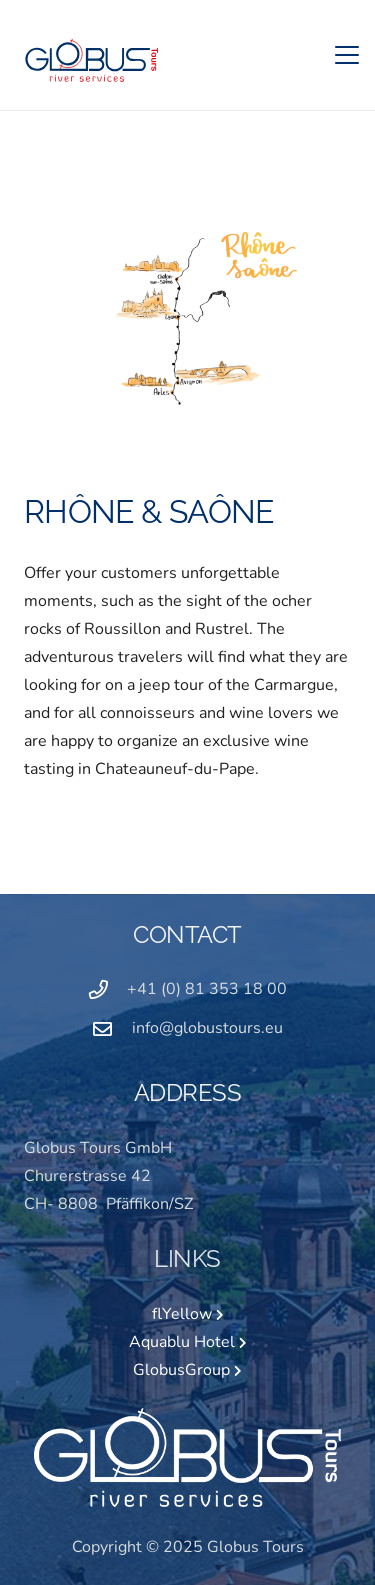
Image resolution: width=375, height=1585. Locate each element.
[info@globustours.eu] (112, 1028)
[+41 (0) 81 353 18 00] (108, 989)
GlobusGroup (187, 1370)
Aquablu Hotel (188, 1342)
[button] (347, 55)
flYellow (188, 1314)
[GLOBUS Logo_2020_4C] (90, 55)
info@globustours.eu (207, 1028)
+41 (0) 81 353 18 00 (207, 989)
